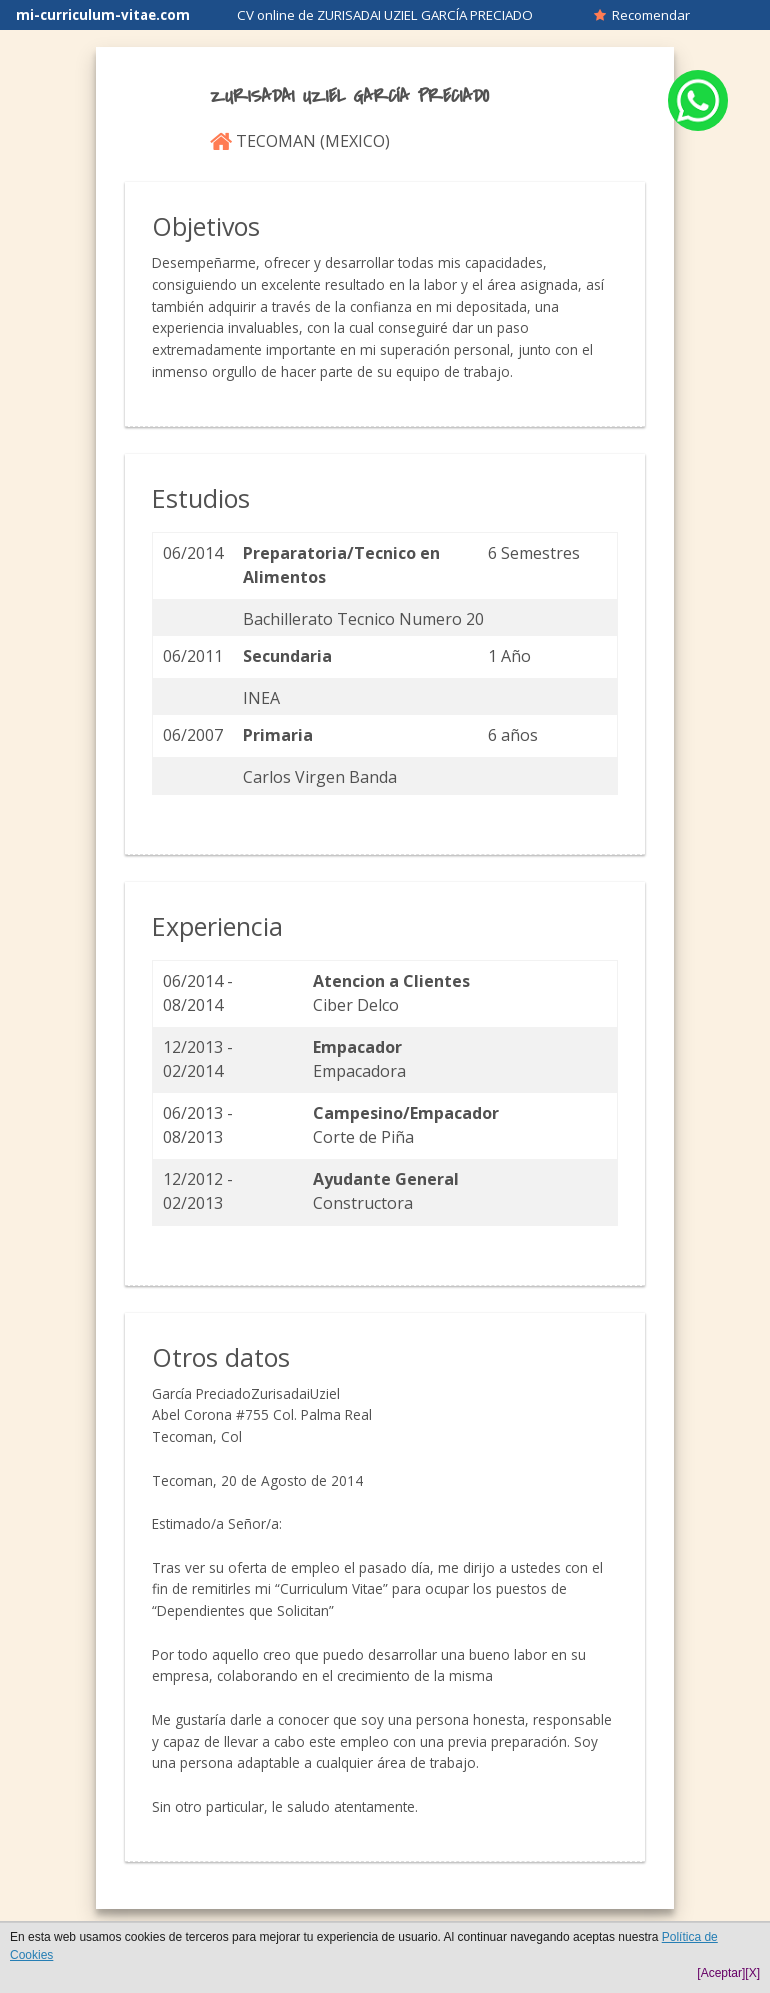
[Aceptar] (721, 1973)
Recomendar (642, 15)
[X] (752, 1973)
